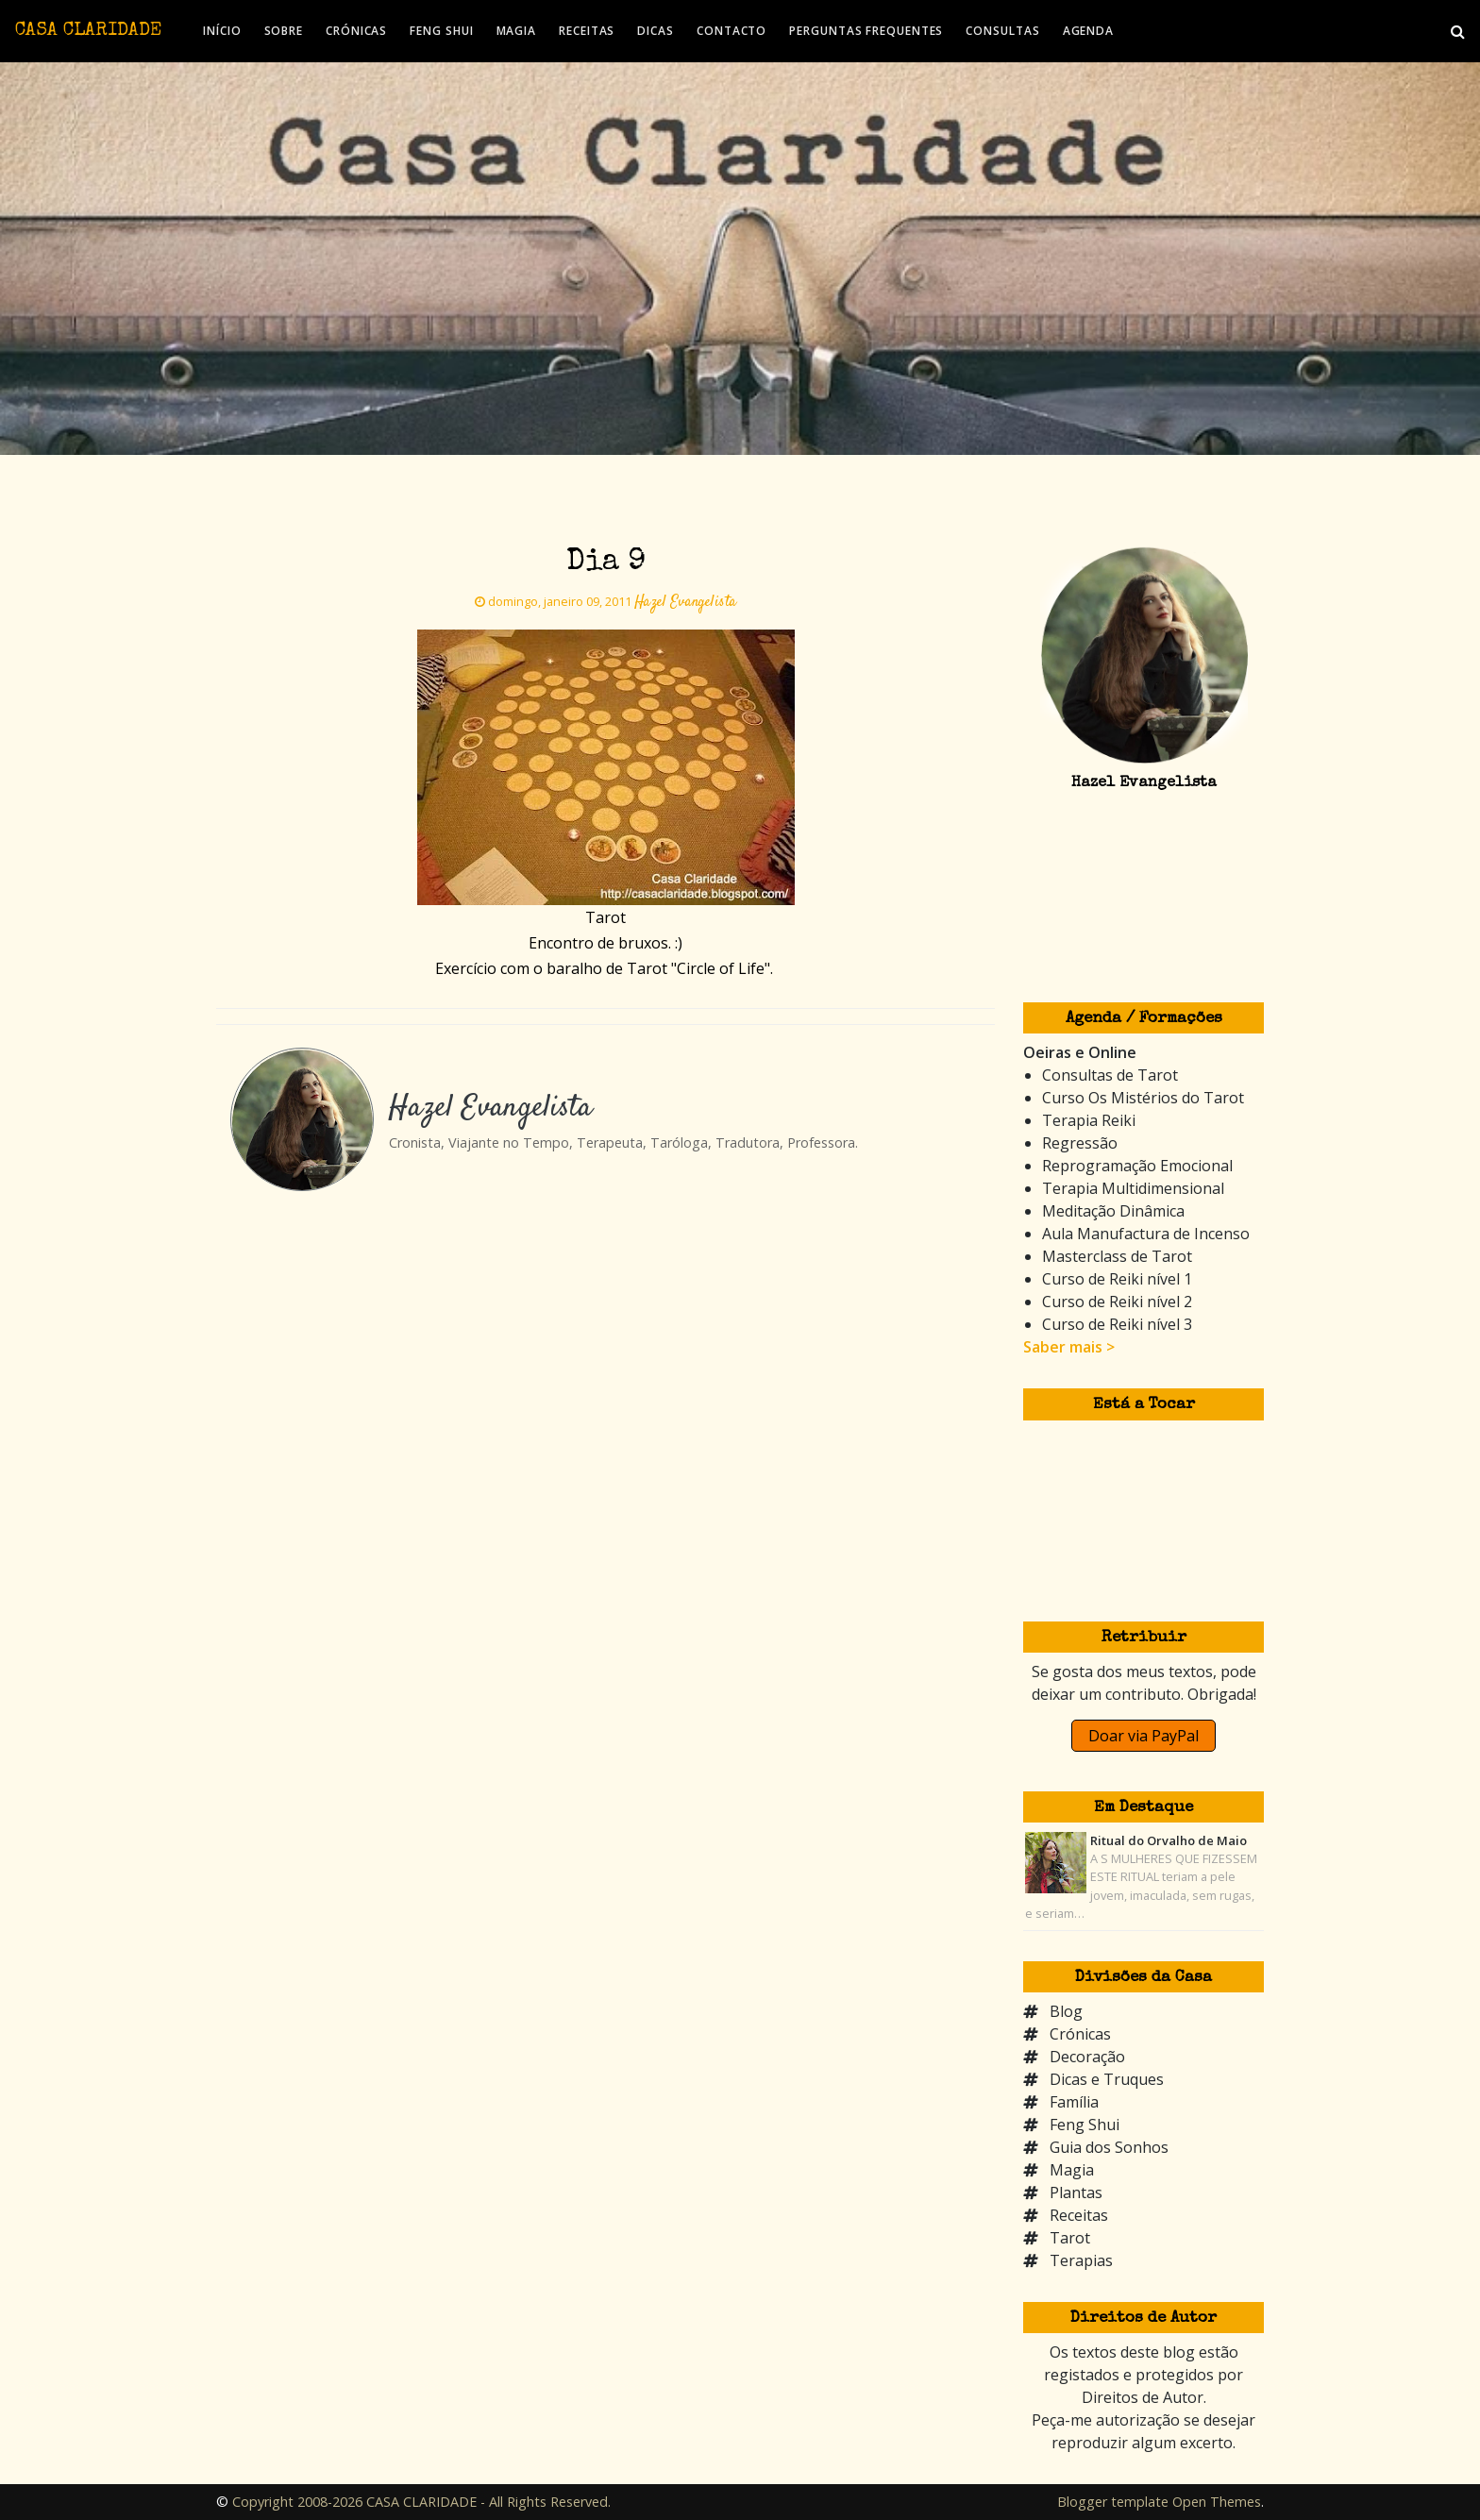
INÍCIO (222, 31)
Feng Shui (1084, 2124)
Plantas (1076, 2192)
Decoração (1087, 2056)
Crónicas (1080, 2034)
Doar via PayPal (1143, 1735)
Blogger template (1113, 2502)
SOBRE (284, 31)
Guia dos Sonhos (1109, 2147)
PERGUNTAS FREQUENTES (866, 31)
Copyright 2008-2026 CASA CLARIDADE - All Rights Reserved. (421, 2502)
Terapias (1081, 2260)
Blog (1066, 2011)
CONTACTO (731, 31)
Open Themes (1216, 2502)
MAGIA (516, 31)
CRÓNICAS (356, 31)
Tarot (1070, 2237)
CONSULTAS (1002, 31)
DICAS (655, 31)
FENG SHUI (441, 31)
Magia (1072, 2169)
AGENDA (1088, 31)
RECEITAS (586, 31)
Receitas (1079, 2215)
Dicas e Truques (1107, 2079)
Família (1074, 2102)
